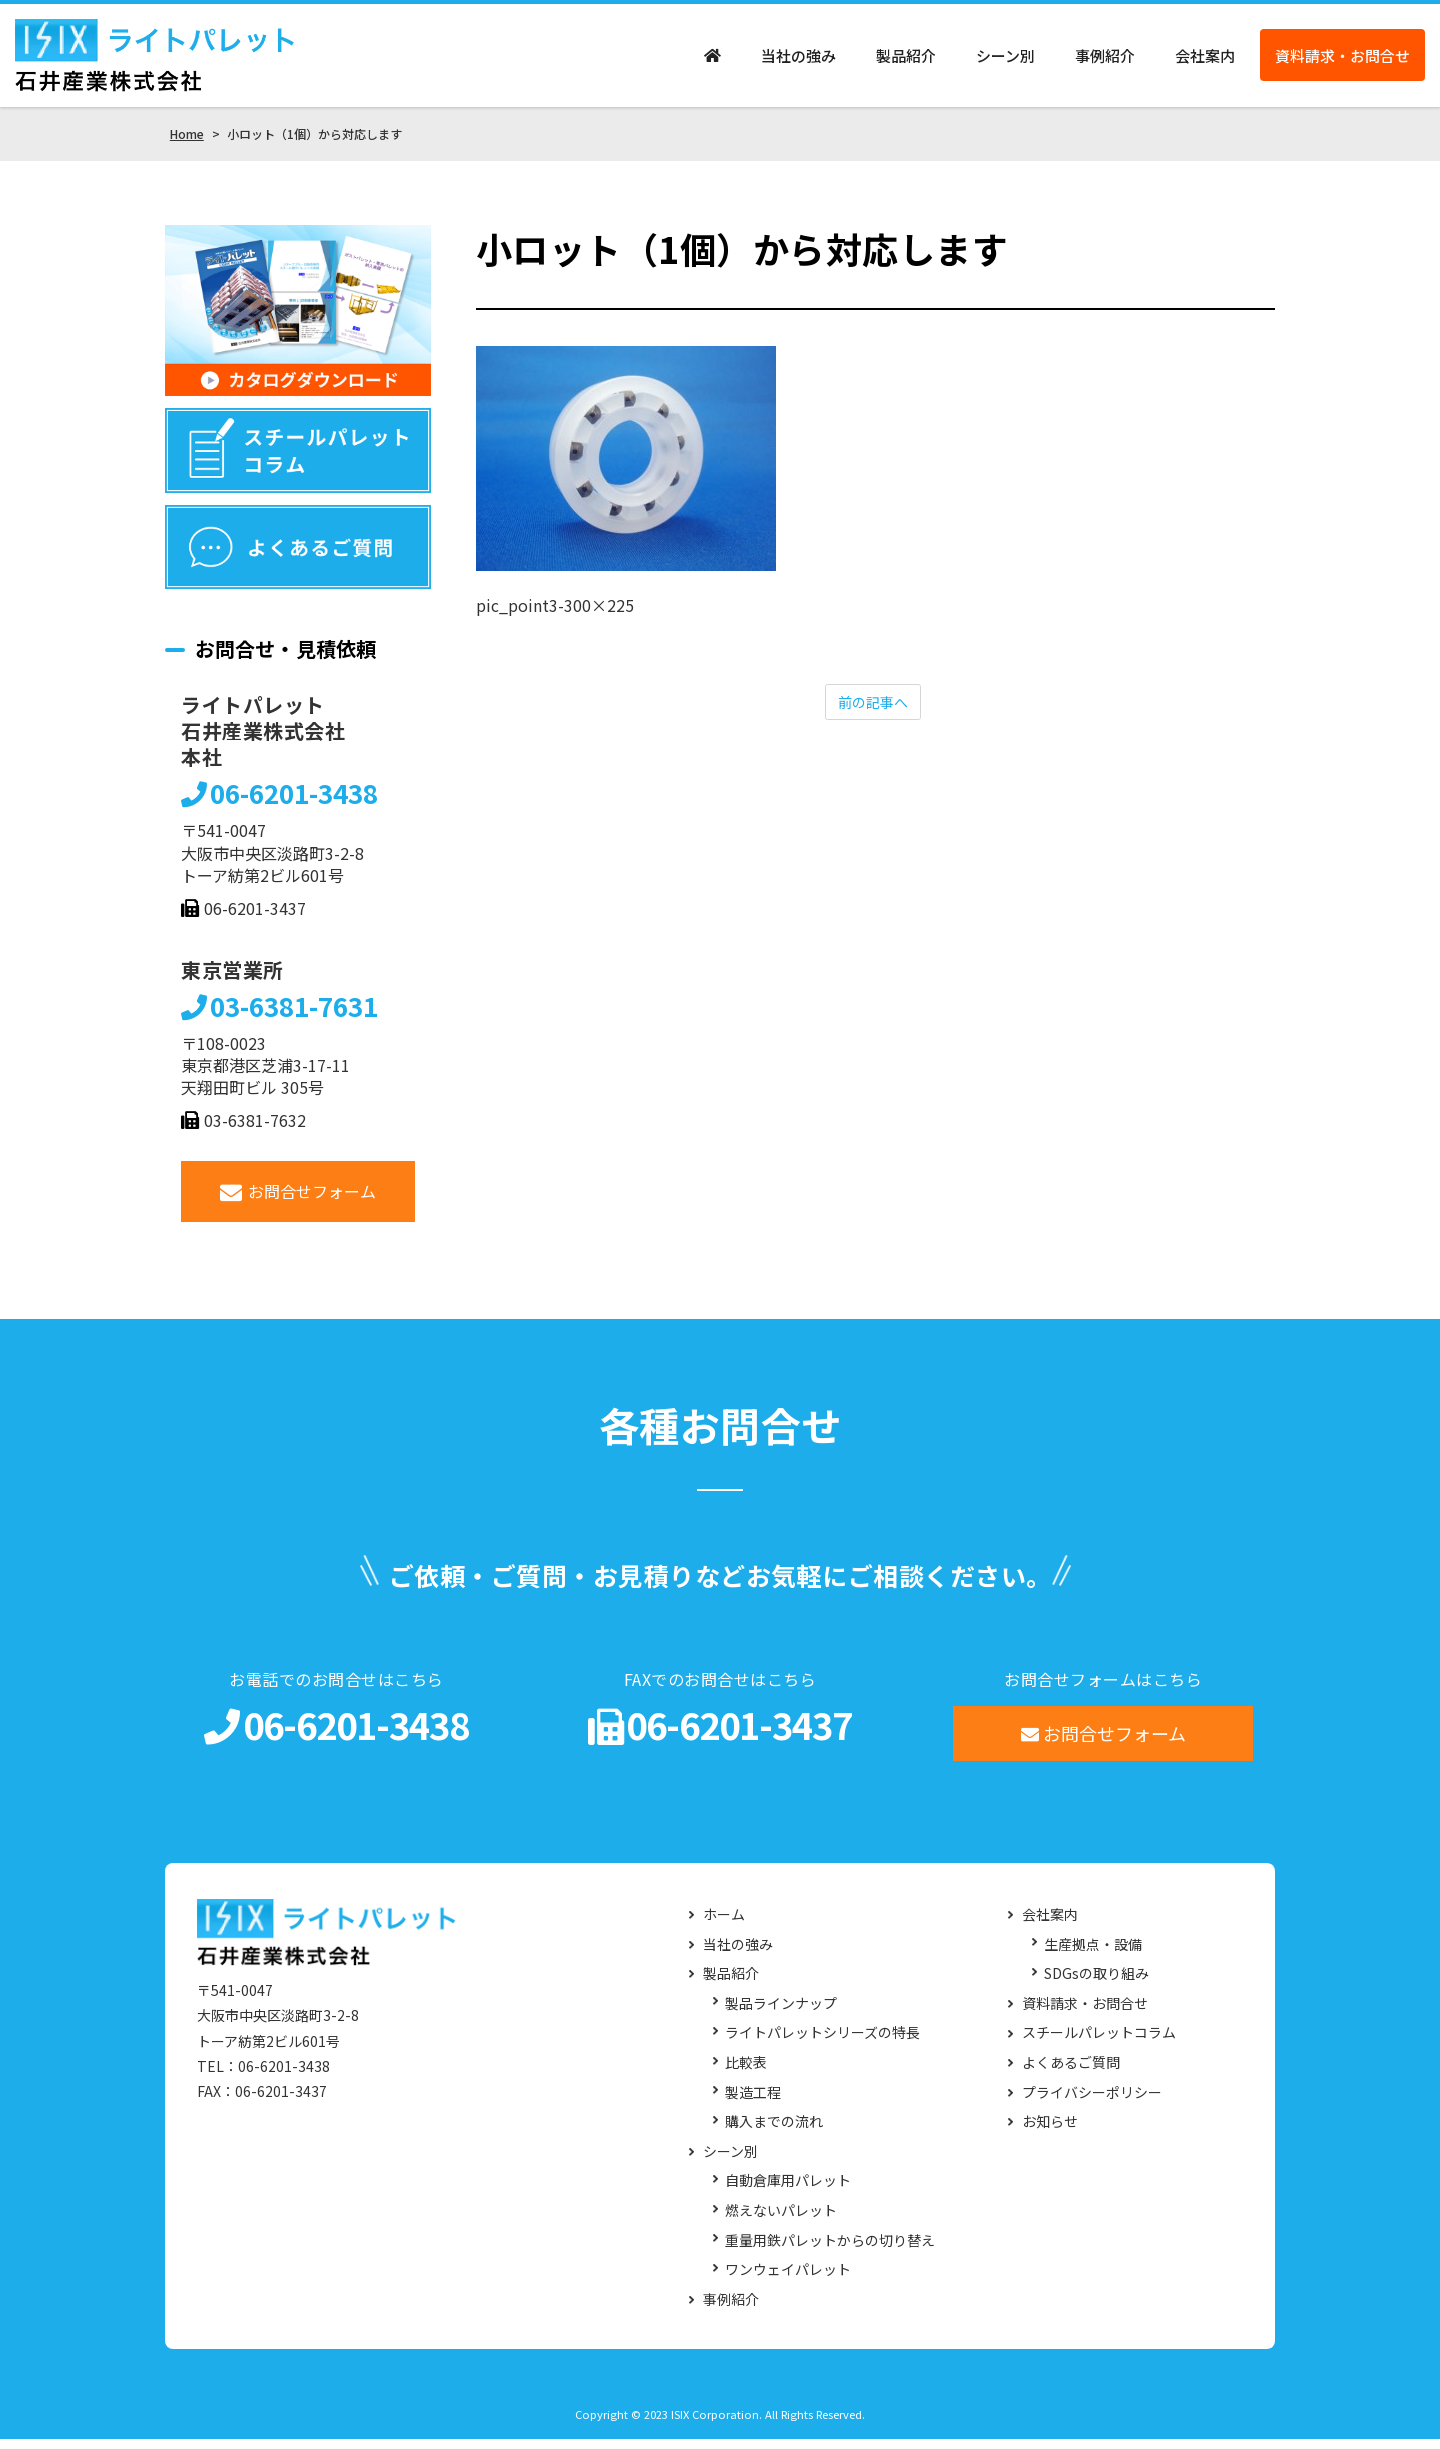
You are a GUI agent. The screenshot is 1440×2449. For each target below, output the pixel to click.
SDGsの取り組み (1096, 1983)
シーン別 (1005, 60)
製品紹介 (906, 60)
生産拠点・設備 (1093, 1953)
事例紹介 (1105, 60)
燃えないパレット (781, 2219)
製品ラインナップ (781, 2012)
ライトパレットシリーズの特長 (822, 2042)
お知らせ (1050, 2131)
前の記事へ (873, 712)
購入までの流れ (774, 2131)
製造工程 (753, 2101)
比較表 (746, 2071)
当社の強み (798, 60)
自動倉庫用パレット (788, 2190)
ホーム (724, 1924)
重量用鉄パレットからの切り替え (830, 2249)
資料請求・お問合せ (1342, 60)
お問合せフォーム (298, 1200)
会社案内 (1205, 60)
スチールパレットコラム (1099, 2042)
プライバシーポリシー (1092, 2101)
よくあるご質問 (1071, 2071)
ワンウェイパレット (788, 2279)
